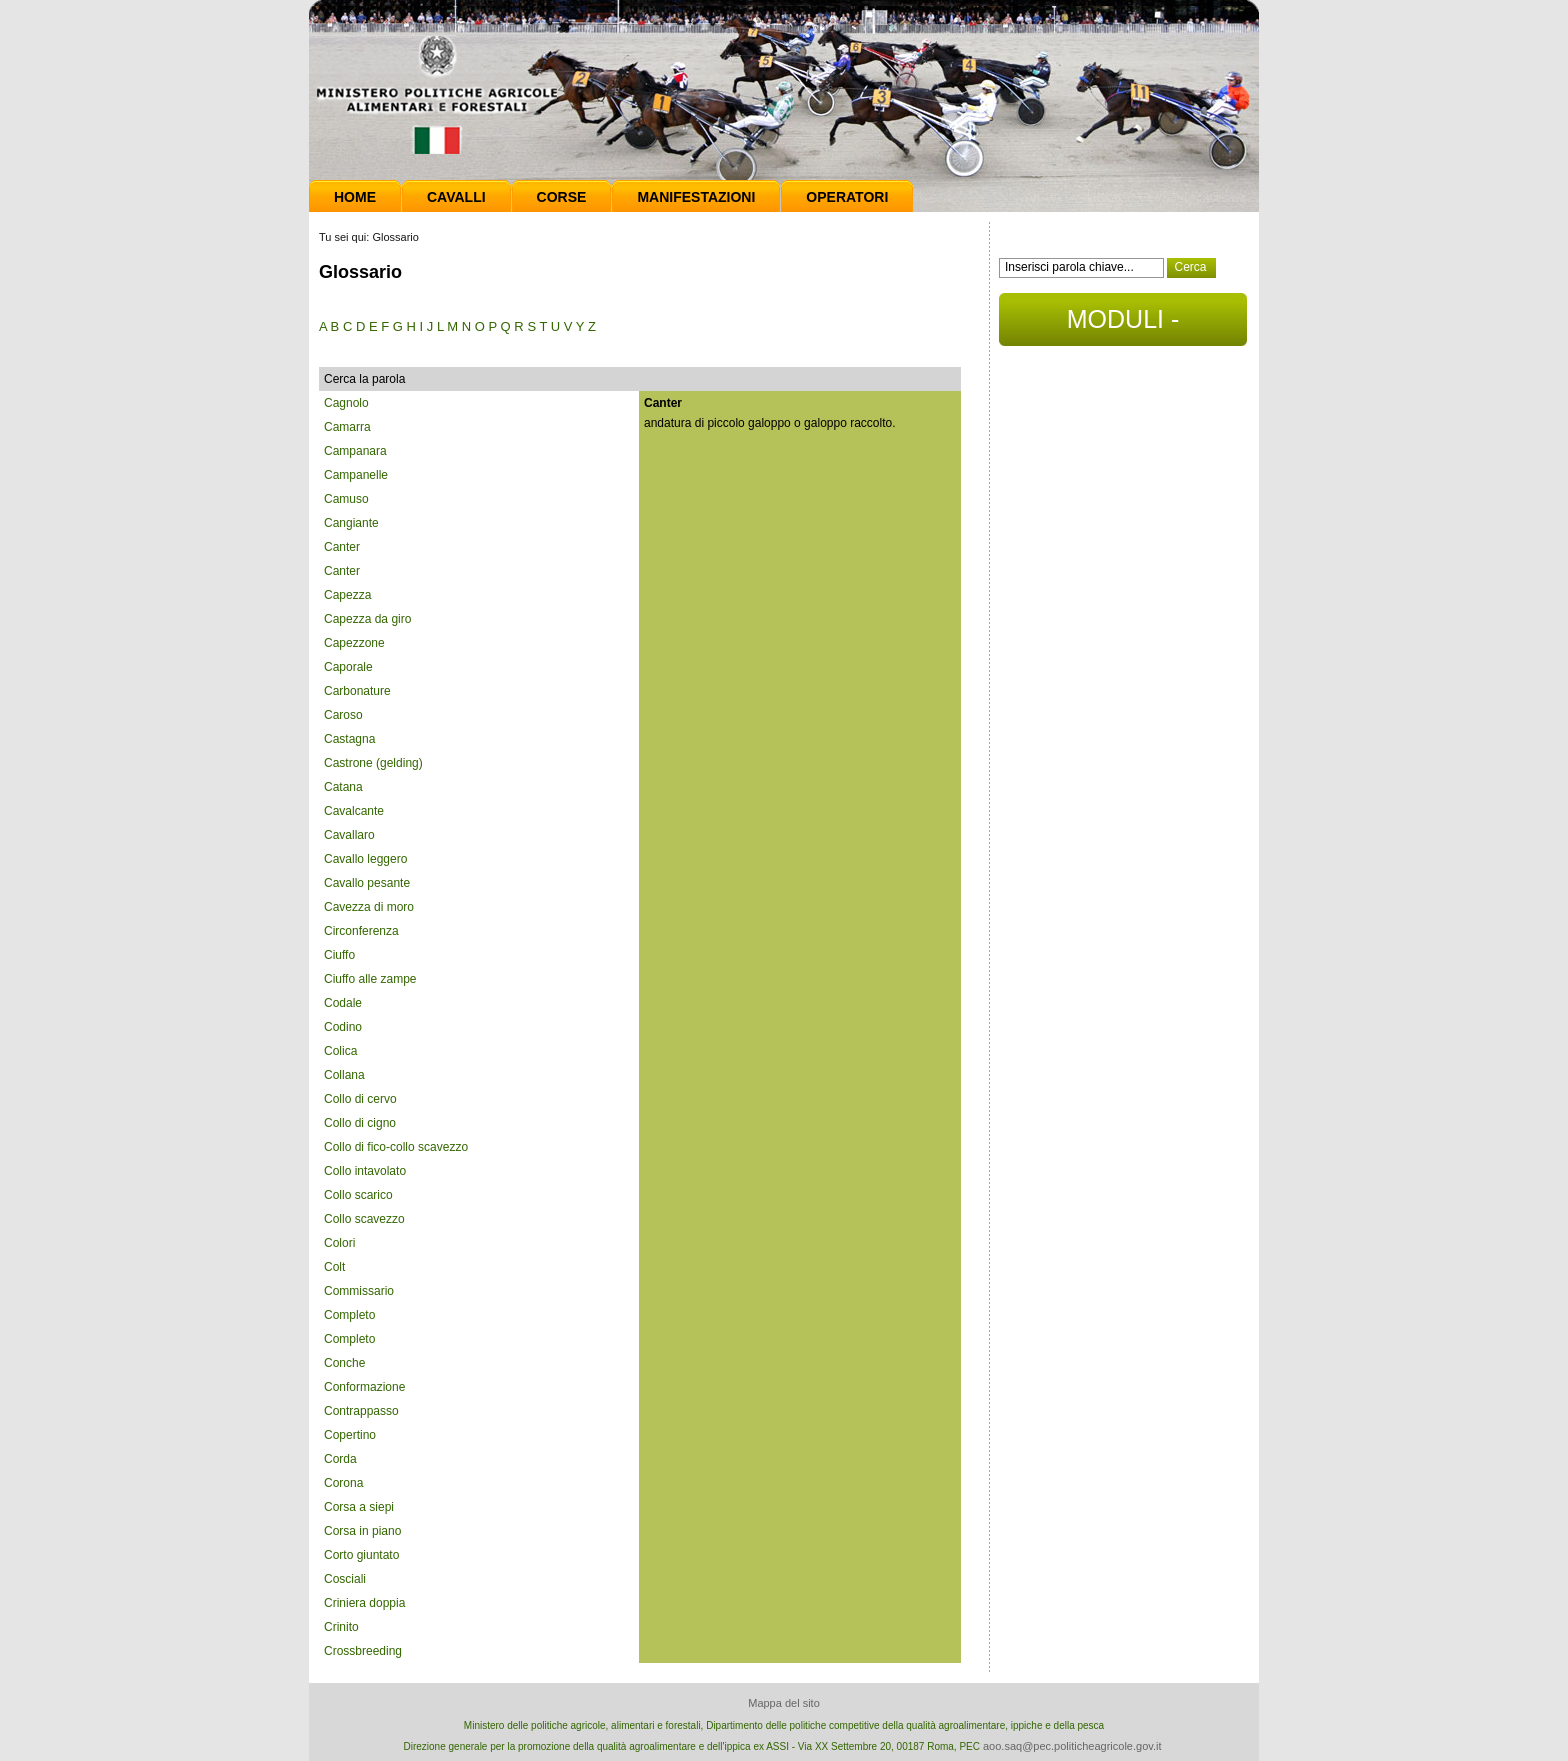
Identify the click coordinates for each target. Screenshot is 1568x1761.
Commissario (359, 1291)
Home (355, 197)
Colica (340, 1051)
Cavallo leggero (365, 859)
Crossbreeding (363, 1651)
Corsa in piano (362, 1531)
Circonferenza (361, 931)
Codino (343, 1027)
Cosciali (345, 1579)
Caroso (343, 715)
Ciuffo (339, 955)
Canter (342, 547)
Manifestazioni (696, 197)
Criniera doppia (364, 1603)
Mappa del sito (784, 1703)
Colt (334, 1267)
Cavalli (456, 197)
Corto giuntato (361, 1555)
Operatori (847, 197)
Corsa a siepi (359, 1507)
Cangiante (351, 523)
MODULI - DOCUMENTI (1122, 325)
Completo (349, 1315)
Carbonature (357, 691)
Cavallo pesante (367, 883)
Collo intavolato (365, 1171)
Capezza (347, 595)
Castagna (349, 739)
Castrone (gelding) (373, 763)
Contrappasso (361, 1411)
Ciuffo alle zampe (370, 979)
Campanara (355, 451)
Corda (340, 1459)
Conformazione (364, 1387)
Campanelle (356, 475)
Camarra (347, 427)
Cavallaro (349, 835)
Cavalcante (354, 811)
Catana (343, 787)
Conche (344, 1363)
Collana (344, 1075)
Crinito (341, 1627)
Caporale (348, 667)
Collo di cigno (360, 1123)
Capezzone (354, 643)
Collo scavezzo (364, 1219)
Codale (343, 1003)
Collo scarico (358, 1195)
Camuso (346, 499)
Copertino (350, 1435)
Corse (562, 197)
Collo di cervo (360, 1099)
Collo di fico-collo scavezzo (396, 1147)
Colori (339, 1243)
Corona (343, 1483)
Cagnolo (346, 403)
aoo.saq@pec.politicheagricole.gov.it (1072, 1746)
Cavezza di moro (369, 907)
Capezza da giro (367, 619)
